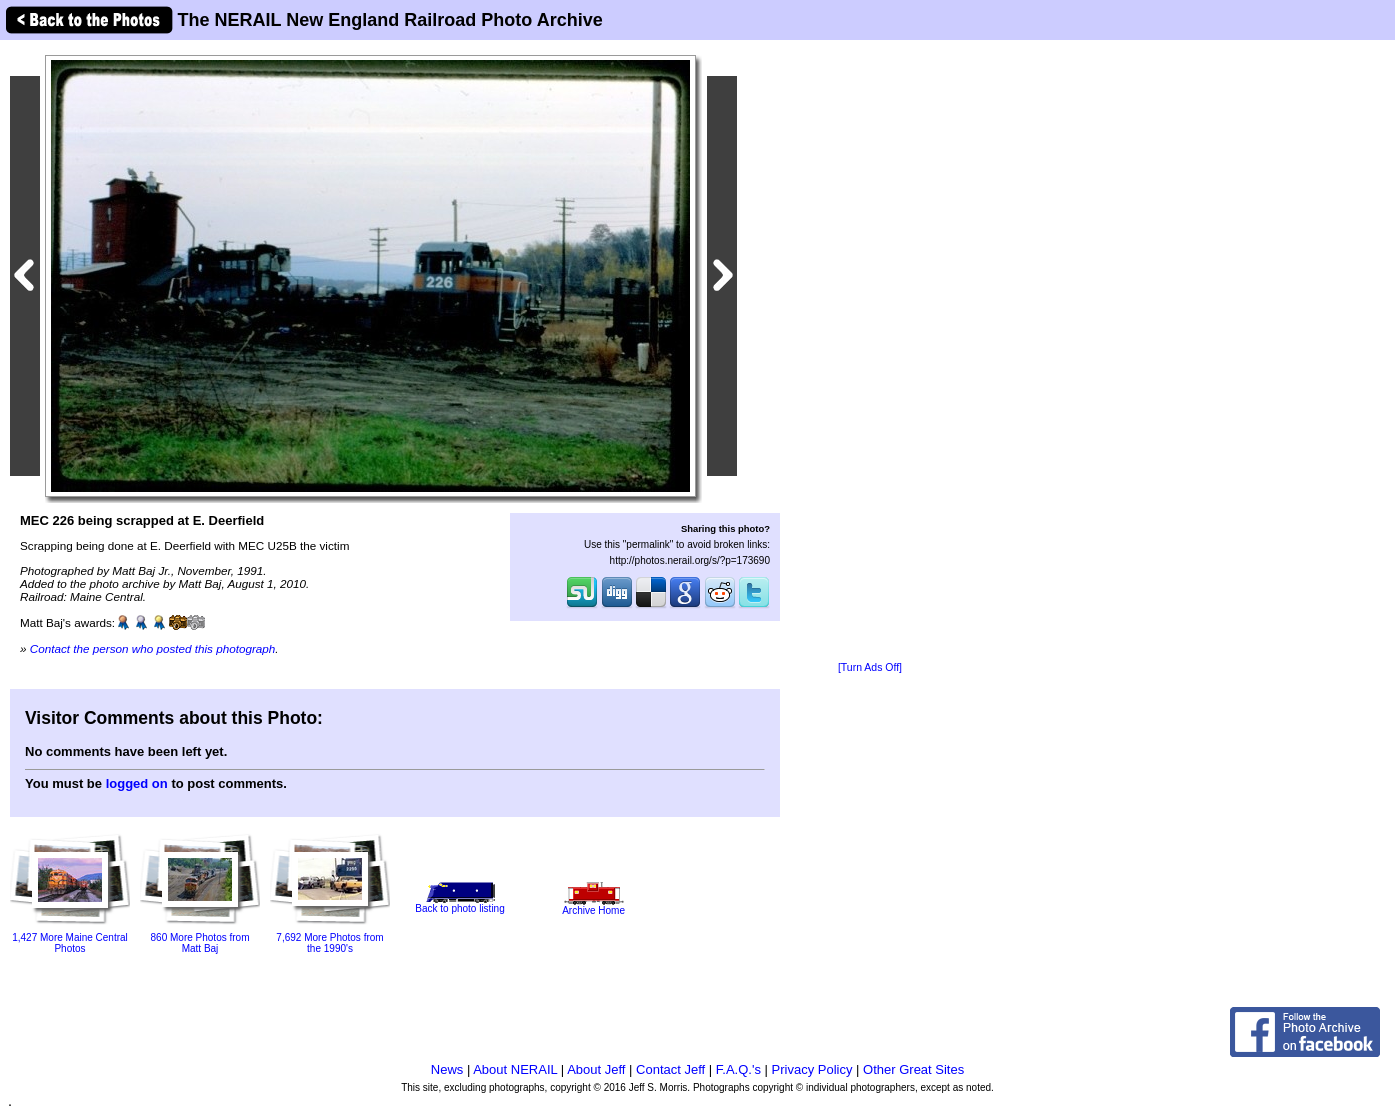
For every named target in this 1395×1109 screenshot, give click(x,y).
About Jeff (596, 1069)
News (447, 1069)
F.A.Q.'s (738, 1069)
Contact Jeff (670, 1069)
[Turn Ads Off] (870, 667)
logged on (137, 783)
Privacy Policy (812, 1069)
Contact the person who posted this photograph (153, 648)
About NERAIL (515, 1069)
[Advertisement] (870, 352)
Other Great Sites (913, 1069)
